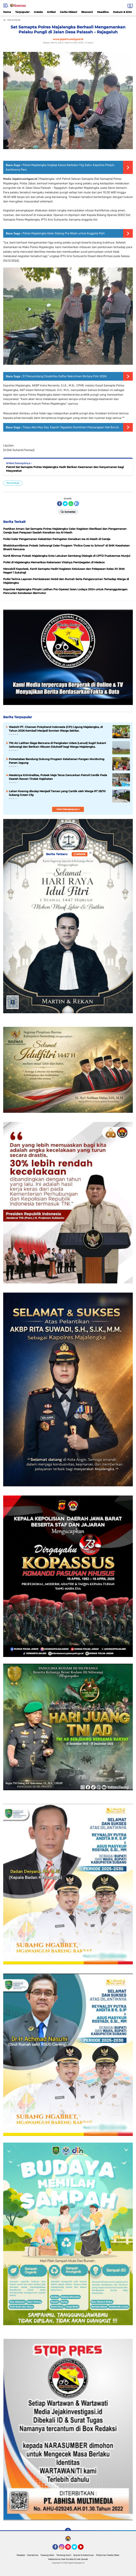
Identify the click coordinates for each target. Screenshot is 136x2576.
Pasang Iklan (47, 2555)
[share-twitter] (65, 503)
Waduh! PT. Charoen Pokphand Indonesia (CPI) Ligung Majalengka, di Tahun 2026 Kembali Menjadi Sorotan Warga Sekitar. (56, 728)
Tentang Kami (63, 2555)
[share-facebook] (59, 503)
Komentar (68, 511)
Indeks (38, 12)
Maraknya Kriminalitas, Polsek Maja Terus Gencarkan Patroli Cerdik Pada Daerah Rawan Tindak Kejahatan (58, 776)
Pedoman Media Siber (107, 2555)
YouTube (83, 2548)
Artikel (51, 12)
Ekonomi (87, 12)
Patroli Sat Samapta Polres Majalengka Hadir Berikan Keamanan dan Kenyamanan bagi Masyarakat (65, 468)
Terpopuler (22, 12)
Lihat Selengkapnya (68, 809)
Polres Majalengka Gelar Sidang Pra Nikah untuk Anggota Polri (63, 233)
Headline (103, 12)
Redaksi (21, 2555)
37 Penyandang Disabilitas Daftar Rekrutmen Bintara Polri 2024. (64, 376)
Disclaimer (32, 2555)
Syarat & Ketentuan (83, 2555)
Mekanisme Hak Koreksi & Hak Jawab (68, 2559)
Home (7, 12)
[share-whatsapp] (70, 503)
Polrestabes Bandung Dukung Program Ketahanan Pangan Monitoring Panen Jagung (56, 760)
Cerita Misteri (68, 12)
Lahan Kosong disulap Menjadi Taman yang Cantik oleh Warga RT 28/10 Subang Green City (57, 793)
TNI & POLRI (12, 483)
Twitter (76, 2548)
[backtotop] (68, 2531)
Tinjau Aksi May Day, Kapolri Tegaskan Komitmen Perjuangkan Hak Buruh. (71, 427)
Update (79, 854)
